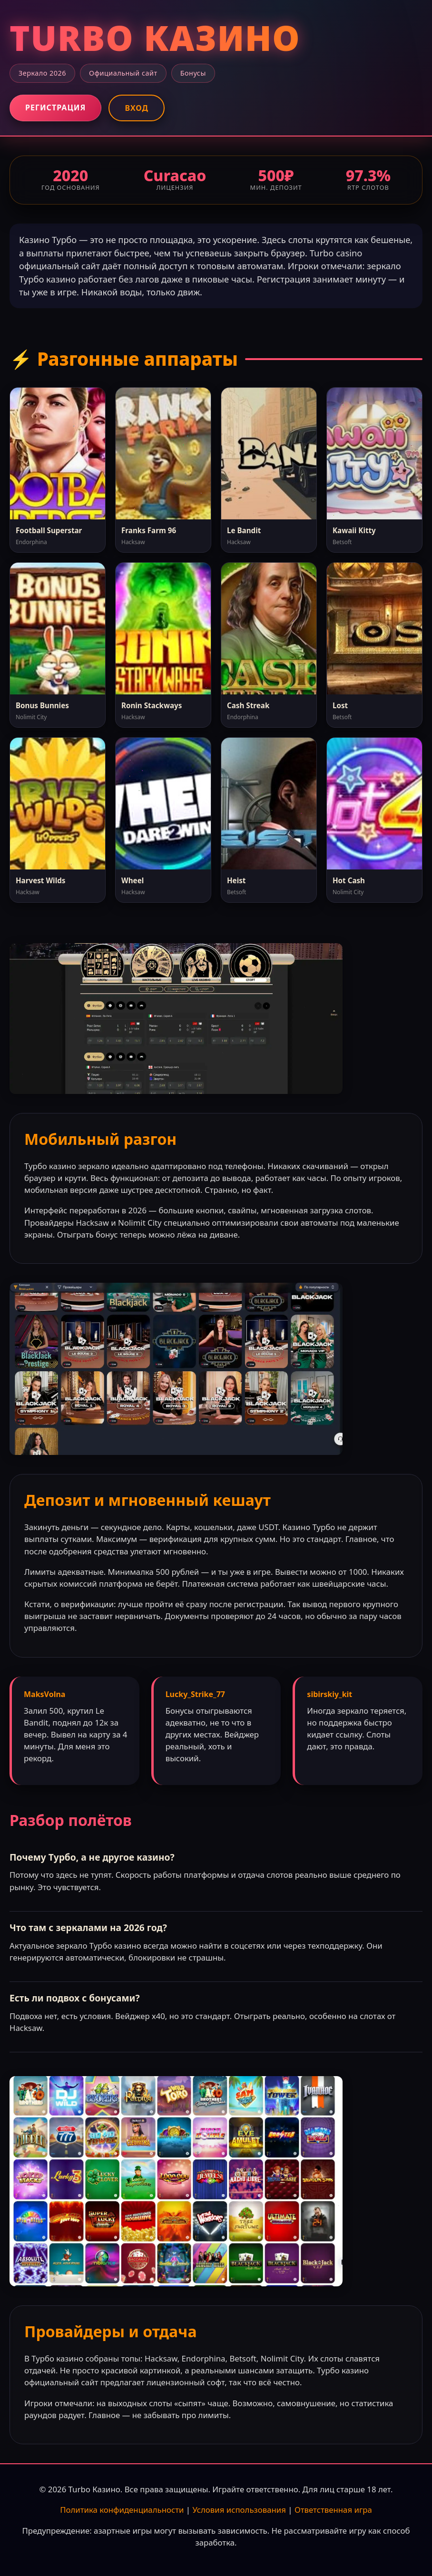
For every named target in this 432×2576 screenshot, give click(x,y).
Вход (136, 108)
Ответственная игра (333, 2509)
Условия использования (239, 2509)
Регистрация (55, 107)
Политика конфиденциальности (122, 2509)
